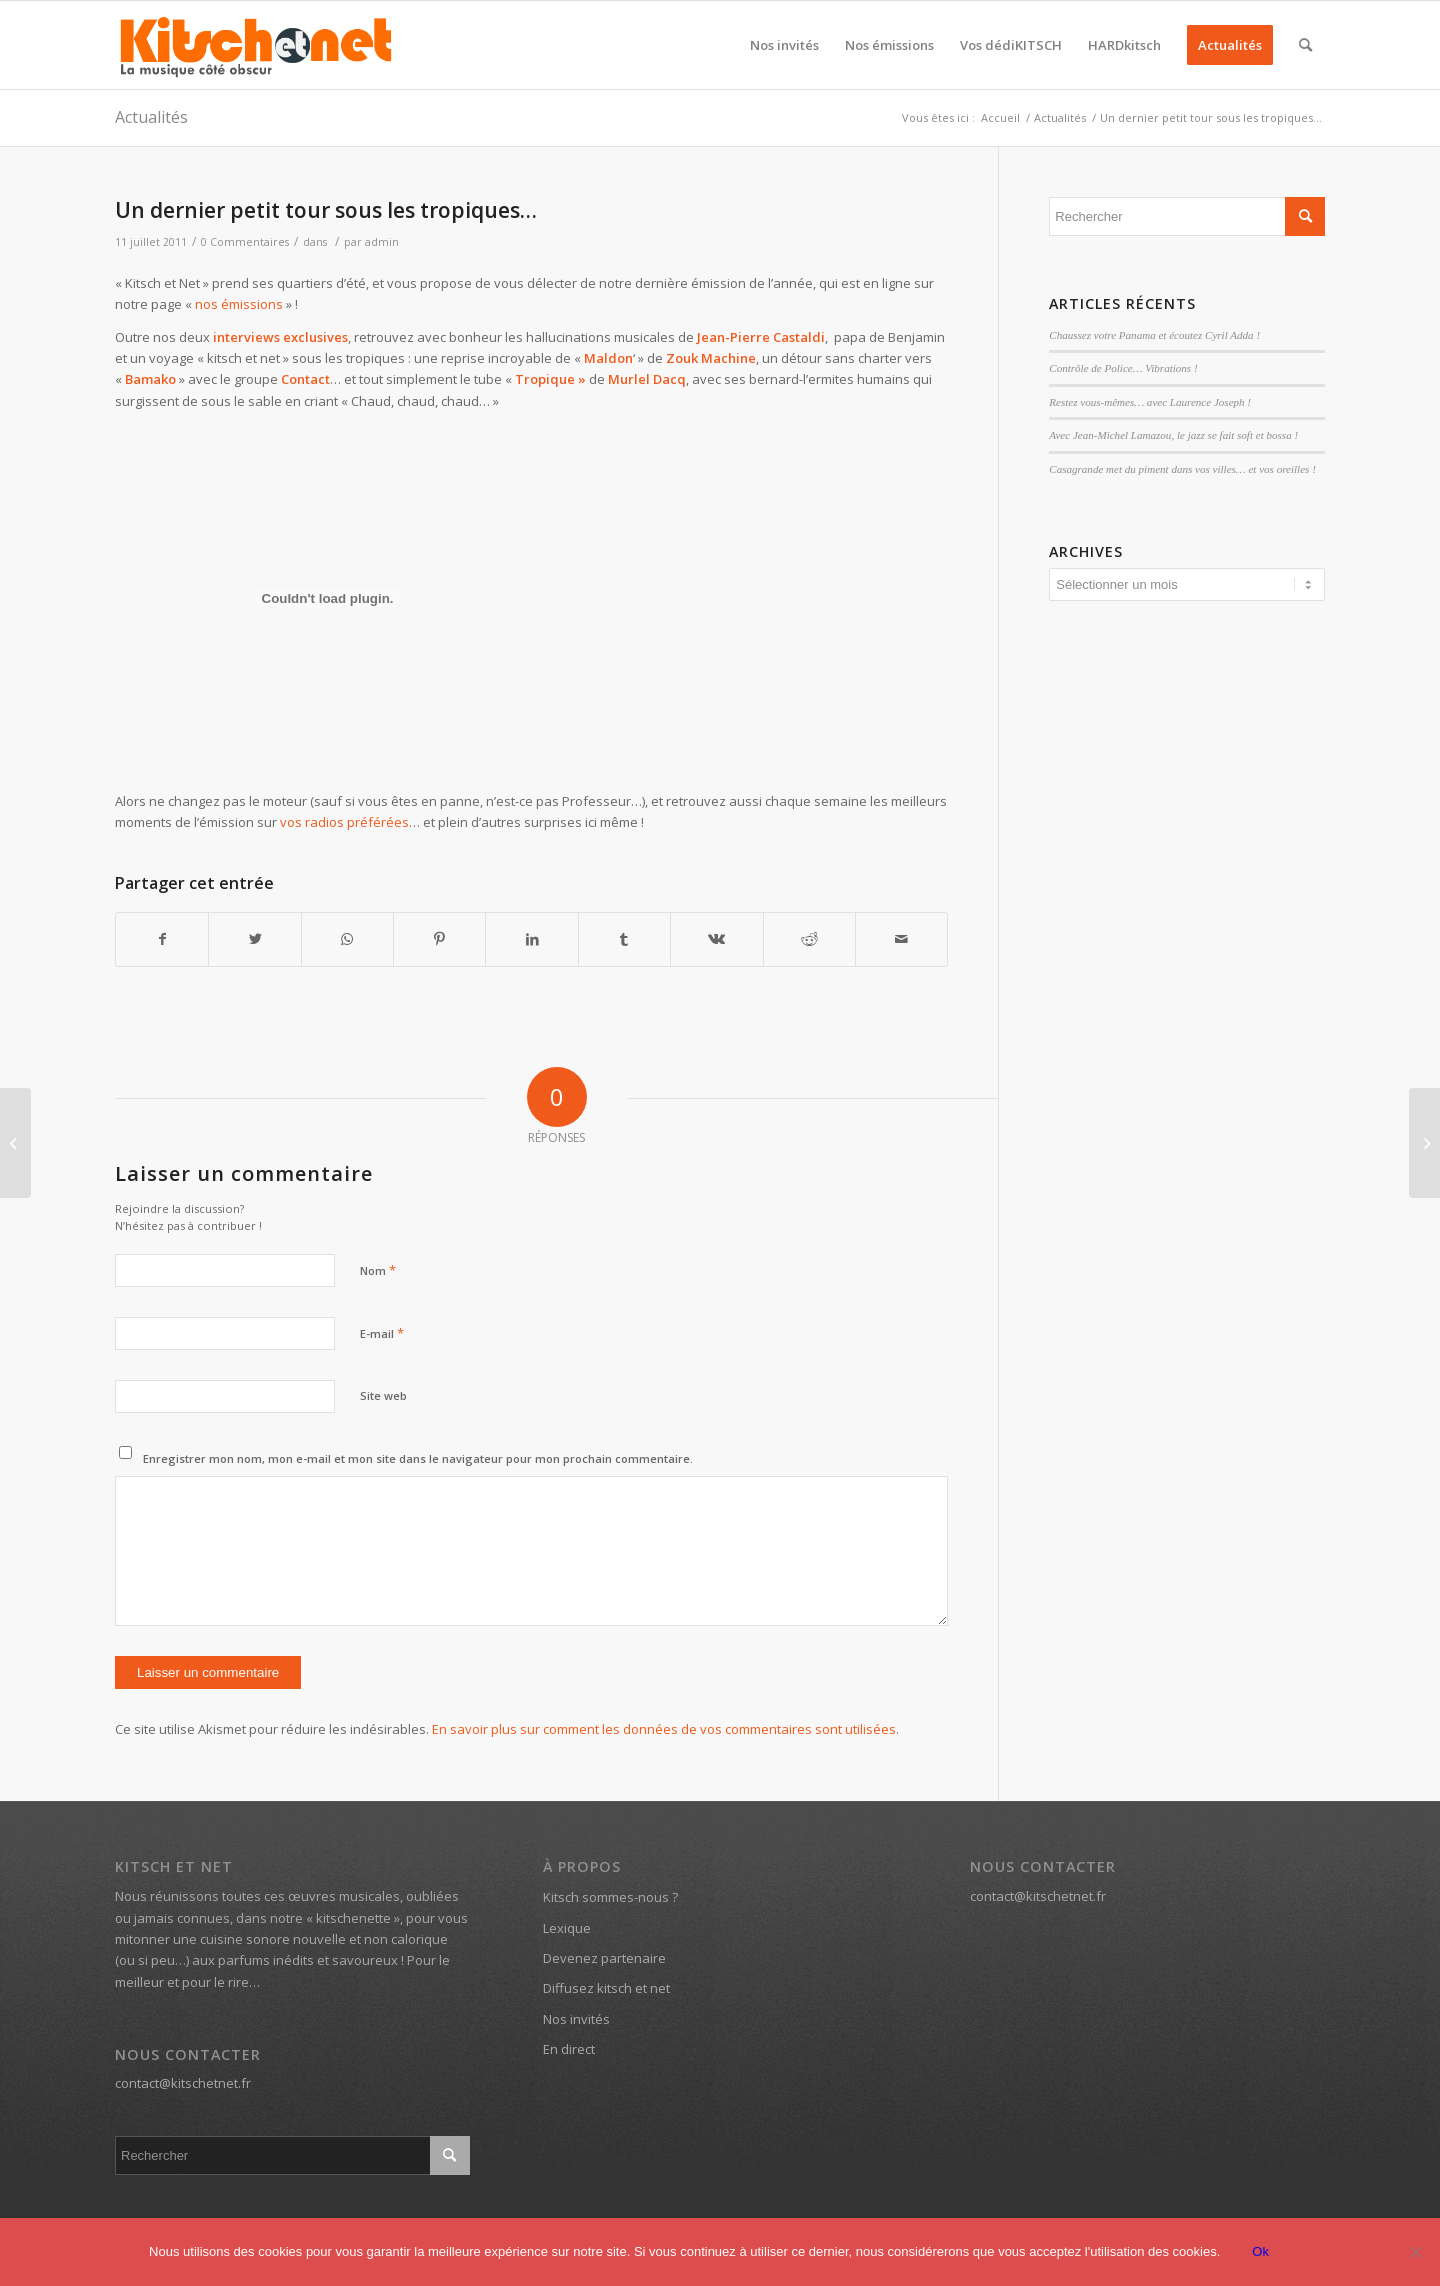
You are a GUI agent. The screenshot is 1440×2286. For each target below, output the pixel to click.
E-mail (382, 1333)
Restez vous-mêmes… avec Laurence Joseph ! (1150, 402)
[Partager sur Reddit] (809, 939)
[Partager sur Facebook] (162, 939)
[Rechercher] (1305, 45)
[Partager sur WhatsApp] (347, 939)
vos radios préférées (344, 822)
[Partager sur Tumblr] (624, 939)
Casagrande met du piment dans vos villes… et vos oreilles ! (1182, 469)
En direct (569, 2049)
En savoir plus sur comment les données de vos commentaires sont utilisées (664, 1729)
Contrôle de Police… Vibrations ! (1123, 368)
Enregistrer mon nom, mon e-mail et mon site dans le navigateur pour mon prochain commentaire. (418, 1458)
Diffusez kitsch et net (606, 1988)
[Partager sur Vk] (716, 939)
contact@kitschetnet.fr (183, 2083)
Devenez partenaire (604, 1958)
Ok (1260, 2251)
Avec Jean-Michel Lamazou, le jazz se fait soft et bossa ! (1173, 435)
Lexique (567, 1928)
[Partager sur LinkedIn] (531, 939)
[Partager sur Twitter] (254, 939)
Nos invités (576, 2019)
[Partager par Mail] (901, 939)
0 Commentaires (245, 242)
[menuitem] (784, 45)
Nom (378, 1270)
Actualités (151, 117)
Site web (383, 1395)
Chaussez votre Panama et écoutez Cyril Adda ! (1154, 335)
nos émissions (239, 304)
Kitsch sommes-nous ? (610, 1897)
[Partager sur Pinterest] (439, 939)
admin (382, 242)
